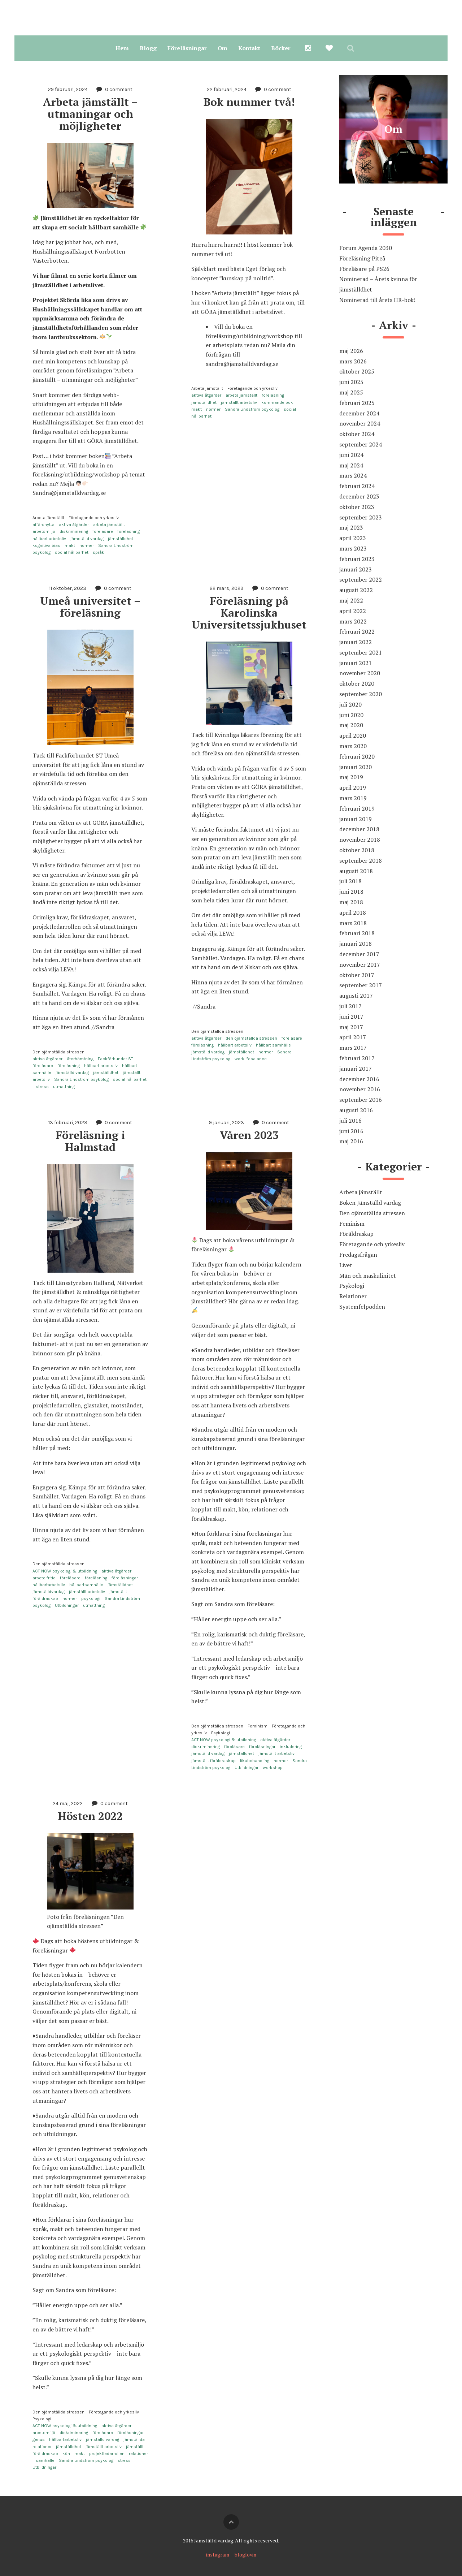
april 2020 (352, 735)
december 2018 (359, 829)
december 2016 (359, 1079)
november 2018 (359, 839)
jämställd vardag (87, 538)
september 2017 (360, 985)
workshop (273, 1767)
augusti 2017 (356, 996)
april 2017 (352, 1037)
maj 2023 (351, 527)
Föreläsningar (187, 48)
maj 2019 (351, 777)
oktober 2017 (356, 975)
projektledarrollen (107, 2453)
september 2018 (360, 860)
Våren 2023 (249, 1135)
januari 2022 (355, 642)
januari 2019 (355, 819)
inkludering (291, 1746)
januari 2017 (355, 1069)
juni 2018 (351, 892)
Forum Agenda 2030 (365, 248)
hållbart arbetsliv (49, 538)
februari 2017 (357, 1058)
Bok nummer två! (249, 102)
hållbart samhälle (273, 1045)
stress (42, 1086)
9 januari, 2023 (226, 1122)
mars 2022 (353, 621)
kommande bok (277, 402)
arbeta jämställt (109, 524)
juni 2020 (351, 715)
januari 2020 (355, 767)
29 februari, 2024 (68, 89)
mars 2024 (353, 475)
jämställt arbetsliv (239, 402)
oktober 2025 (356, 371)
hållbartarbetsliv (48, 1584)
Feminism (257, 1726)
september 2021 (360, 652)
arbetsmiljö (43, 531)
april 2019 (352, 787)
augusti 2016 (356, 1110)
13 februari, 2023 (67, 1122)
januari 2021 (355, 663)
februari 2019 (357, 808)
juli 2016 (350, 1121)
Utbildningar (67, 1605)
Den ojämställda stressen (58, 1051)
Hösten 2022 (90, 1816)
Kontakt (249, 48)
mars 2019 (353, 798)
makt (70, 545)
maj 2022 (351, 600)
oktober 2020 (356, 683)
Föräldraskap (356, 1234)
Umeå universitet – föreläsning (91, 607)
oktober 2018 (356, 850)
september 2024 (360, 444)
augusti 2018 (356, 871)
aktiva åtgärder (74, 524)
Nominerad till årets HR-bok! (377, 300)
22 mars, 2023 (227, 588)
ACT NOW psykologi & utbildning (64, 1571)
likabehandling (254, 1760)
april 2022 (352, 611)
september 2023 (360, 517)
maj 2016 (351, 1141)
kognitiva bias (46, 545)
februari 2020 (357, 756)
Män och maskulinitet (367, 1276)
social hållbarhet (71, 552)
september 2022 (360, 579)
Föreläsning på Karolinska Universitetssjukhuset (249, 613)
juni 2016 (351, 1131)
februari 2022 (357, 631)
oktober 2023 (356, 507)
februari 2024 (357, 486)
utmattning (64, 1086)
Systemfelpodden (362, 1307)
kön (66, 2453)
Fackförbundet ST (115, 1058)
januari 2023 (355, 569)
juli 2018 (350, 881)
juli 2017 (350, 1006)
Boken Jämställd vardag (370, 1203)
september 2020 (360, 694)
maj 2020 (351, 725)
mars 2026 (353, 361)
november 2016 (359, 1089)
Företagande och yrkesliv (94, 517)
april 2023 (352, 538)
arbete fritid (44, 1577)
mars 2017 (353, 1048)
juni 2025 (351, 382)
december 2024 (359, 413)
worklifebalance (251, 1058)
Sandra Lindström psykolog (252, 409)
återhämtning (80, 1058)
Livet (345, 1265)
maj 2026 (351, 351)
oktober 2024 (356, 434)
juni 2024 (351, 455)
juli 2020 (350, 704)
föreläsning (128, 531)
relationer (138, 2453)
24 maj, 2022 (68, 1803)
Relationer (353, 1296)
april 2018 (352, 912)
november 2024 (359, 423)
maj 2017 (351, 1027)
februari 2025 (357, 403)
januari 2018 (355, 944)
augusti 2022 (356, 590)
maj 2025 (351, 392)
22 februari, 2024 (227, 89)
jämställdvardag (48, 1591)
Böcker (281, 48)
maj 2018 (351, 902)
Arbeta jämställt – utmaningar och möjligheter (92, 114)
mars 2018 (353, 923)
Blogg (148, 48)
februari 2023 (357, 559)
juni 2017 (351, 1017)
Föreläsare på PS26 (364, 269)
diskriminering (74, 531)
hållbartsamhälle (86, 1584)
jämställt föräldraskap (213, 1760)
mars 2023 (353, 548)
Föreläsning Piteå (362, 258)
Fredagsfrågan (358, 1255)
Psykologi (220, 1732)
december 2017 (359, 954)
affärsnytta (43, 524)
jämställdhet (120, 538)
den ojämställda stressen (251, 1038)
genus (38, 2439)
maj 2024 (351, 465)
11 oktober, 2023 (67, 588)
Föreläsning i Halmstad (92, 1141)
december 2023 (359, 496)
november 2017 (359, 964)
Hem (122, 48)
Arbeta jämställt (48, 517)
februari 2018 (357, 933)
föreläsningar (125, 1577)
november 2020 (359, 673)
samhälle (45, 2460)
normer (86, 545)
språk (98, 552)
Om (222, 48)
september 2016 (360, 1100)
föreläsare (102, 531)
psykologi (90, 1598)
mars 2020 (353, 746)
